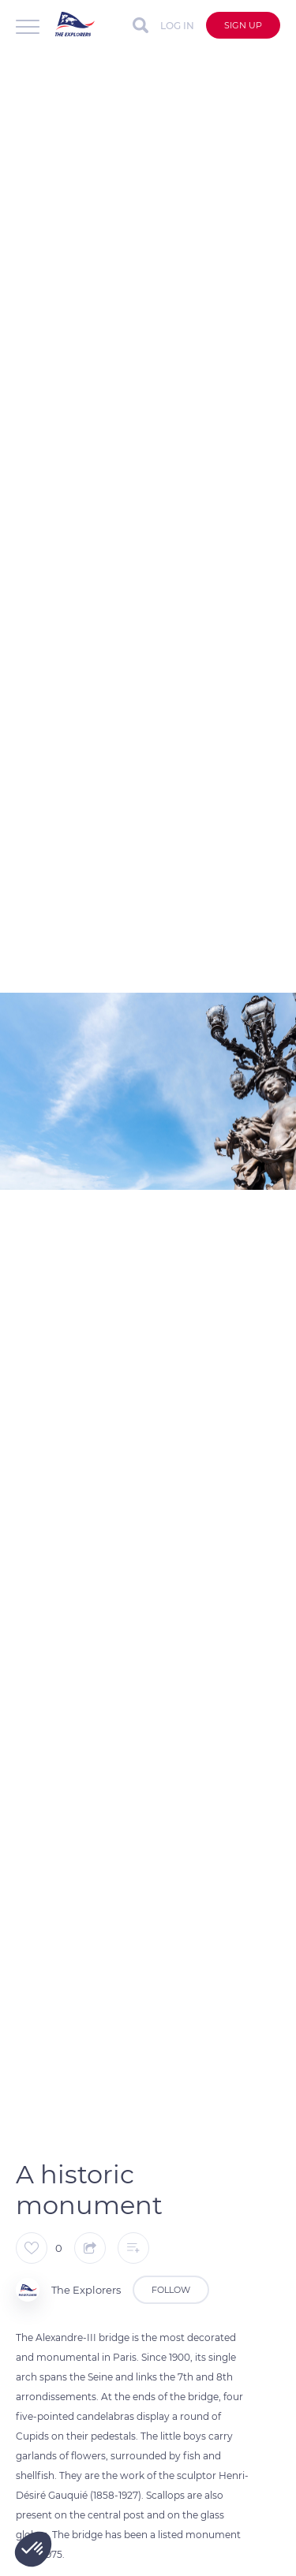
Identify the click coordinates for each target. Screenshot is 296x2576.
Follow (171, 2289)
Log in (177, 26)
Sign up (243, 25)
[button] (33, 2549)
